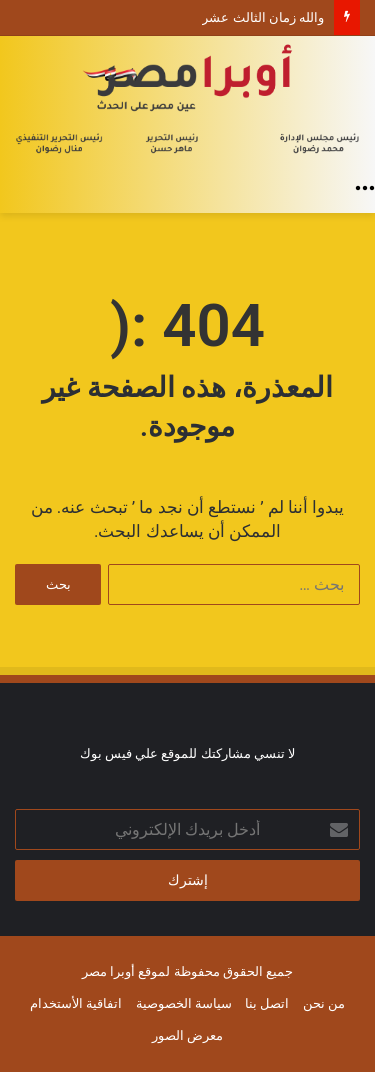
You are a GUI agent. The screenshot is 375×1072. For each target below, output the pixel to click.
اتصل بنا (267, 1003)
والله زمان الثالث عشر (263, 17)
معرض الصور (187, 1035)
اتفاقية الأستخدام (76, 1003)
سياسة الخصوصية (184, 1003)
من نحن (324, 1003)
